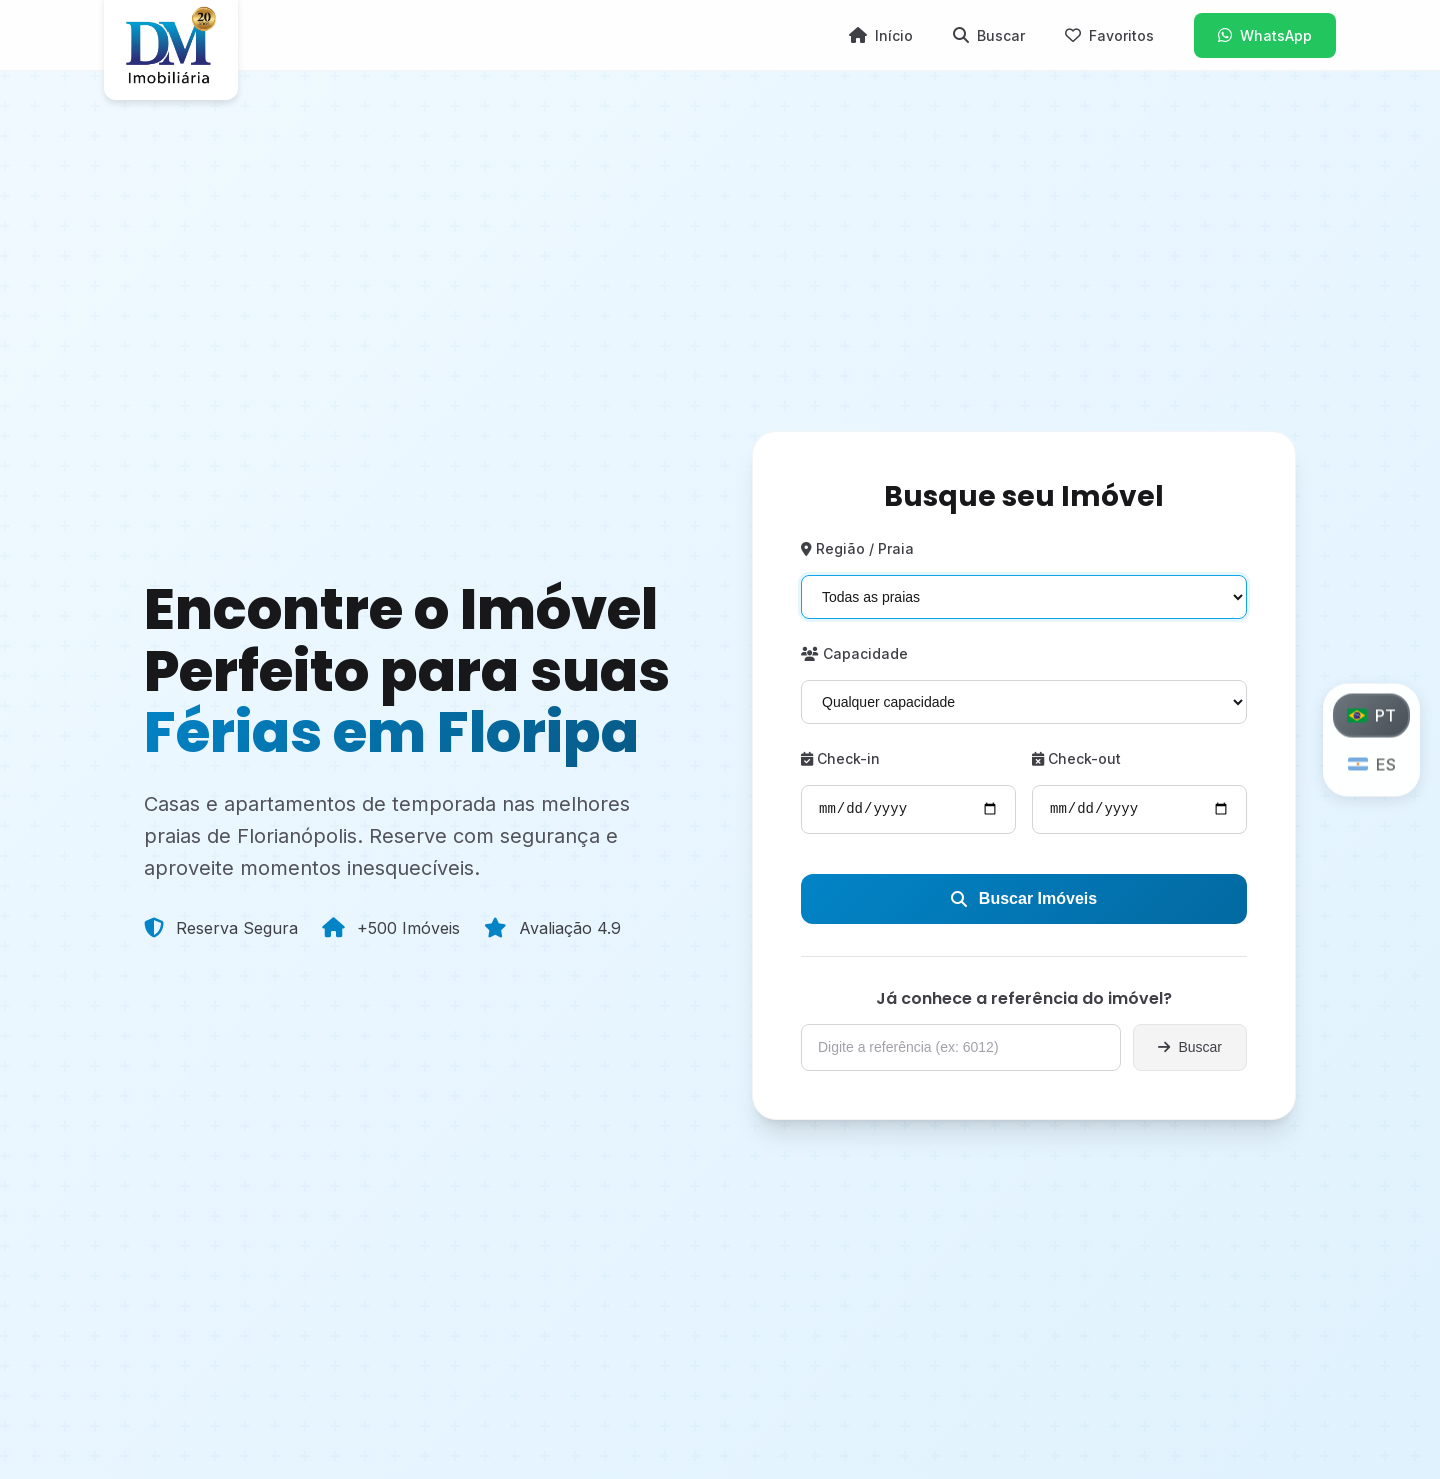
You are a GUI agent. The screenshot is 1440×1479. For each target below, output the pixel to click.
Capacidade (854, 653)
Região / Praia (857, 548)
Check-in (840, 758)
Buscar (1190, 1047)
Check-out (1076, 758)
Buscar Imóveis (1024, 898)
